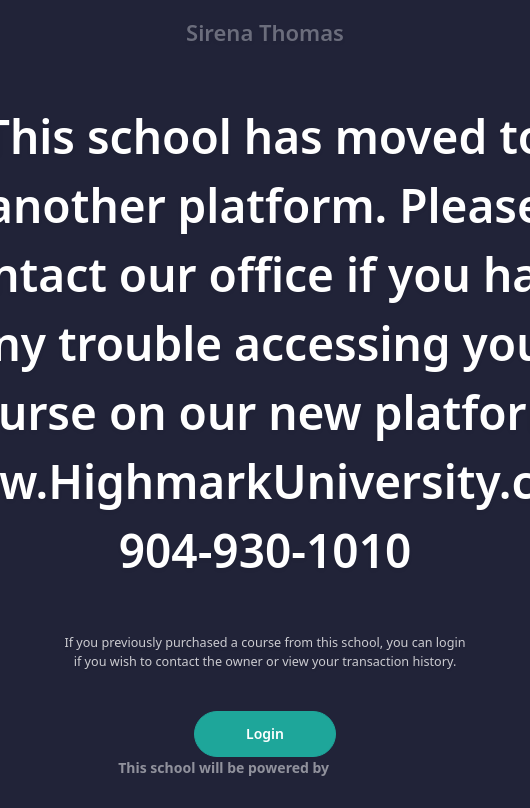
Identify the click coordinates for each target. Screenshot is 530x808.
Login (265, 733)
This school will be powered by (264, 767)
